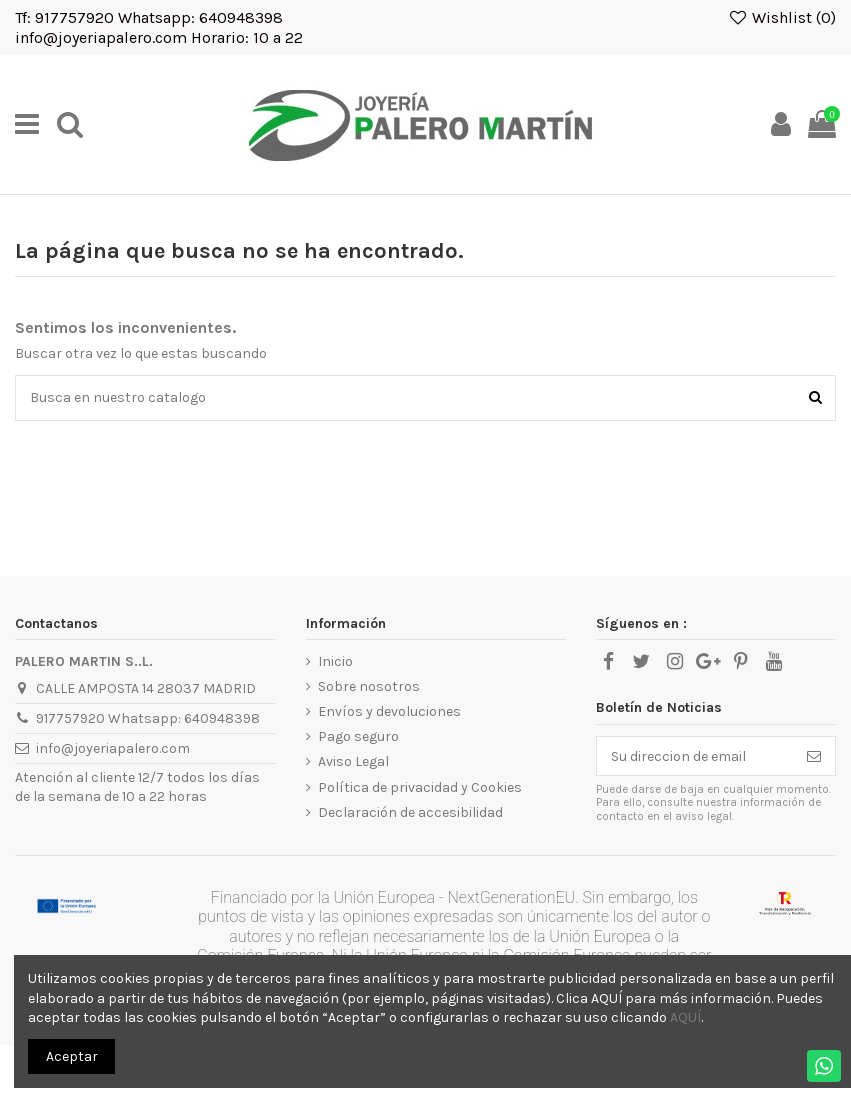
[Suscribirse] (814, 756)
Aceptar (72, 1056)
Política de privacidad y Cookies (420, 787)
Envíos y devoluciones (389, 711)
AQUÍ (685, 1017)
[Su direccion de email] (695, 756)
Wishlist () (781, 17)
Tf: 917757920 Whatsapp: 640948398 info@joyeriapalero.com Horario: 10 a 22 (159, 27)
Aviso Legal (353, 761)
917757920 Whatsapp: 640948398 (148, 718)
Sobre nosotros (369, 686)
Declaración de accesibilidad (410, 812)
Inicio (335, 661)
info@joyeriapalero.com (113, 748)
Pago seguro (358, 736)
